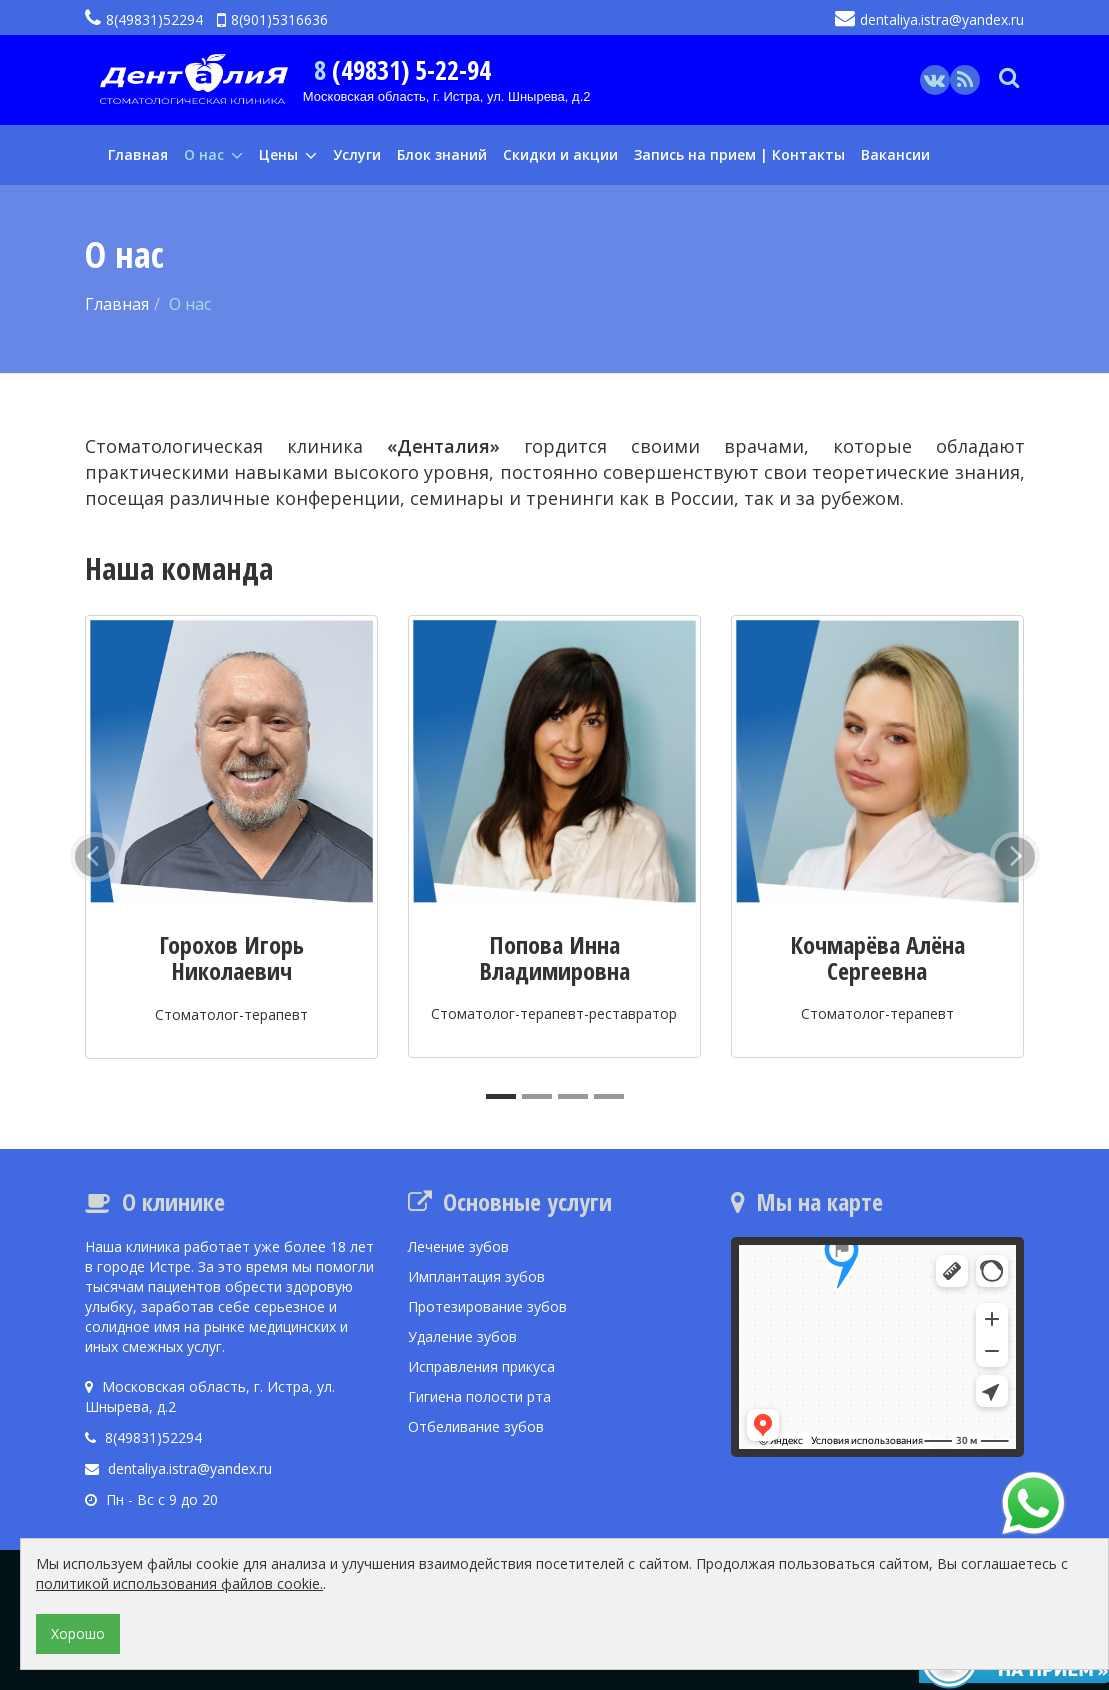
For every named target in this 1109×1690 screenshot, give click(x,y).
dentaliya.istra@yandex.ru (929, 19)
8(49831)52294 (144, 19)
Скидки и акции (560, 154)
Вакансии (895, 154)
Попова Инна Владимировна (554, 957)
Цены (288, 154)
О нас (213, 154)
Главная (138, 154)
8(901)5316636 (272, 19)
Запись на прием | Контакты (739, 154)
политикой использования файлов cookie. (179, 1583)
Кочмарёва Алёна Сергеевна (877, 957)
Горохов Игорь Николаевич (231, 957)
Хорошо (78, 1633)
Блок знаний (442, 154)
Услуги (357, 154)
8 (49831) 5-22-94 (402, 70)
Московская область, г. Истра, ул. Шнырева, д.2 (447, 96)
